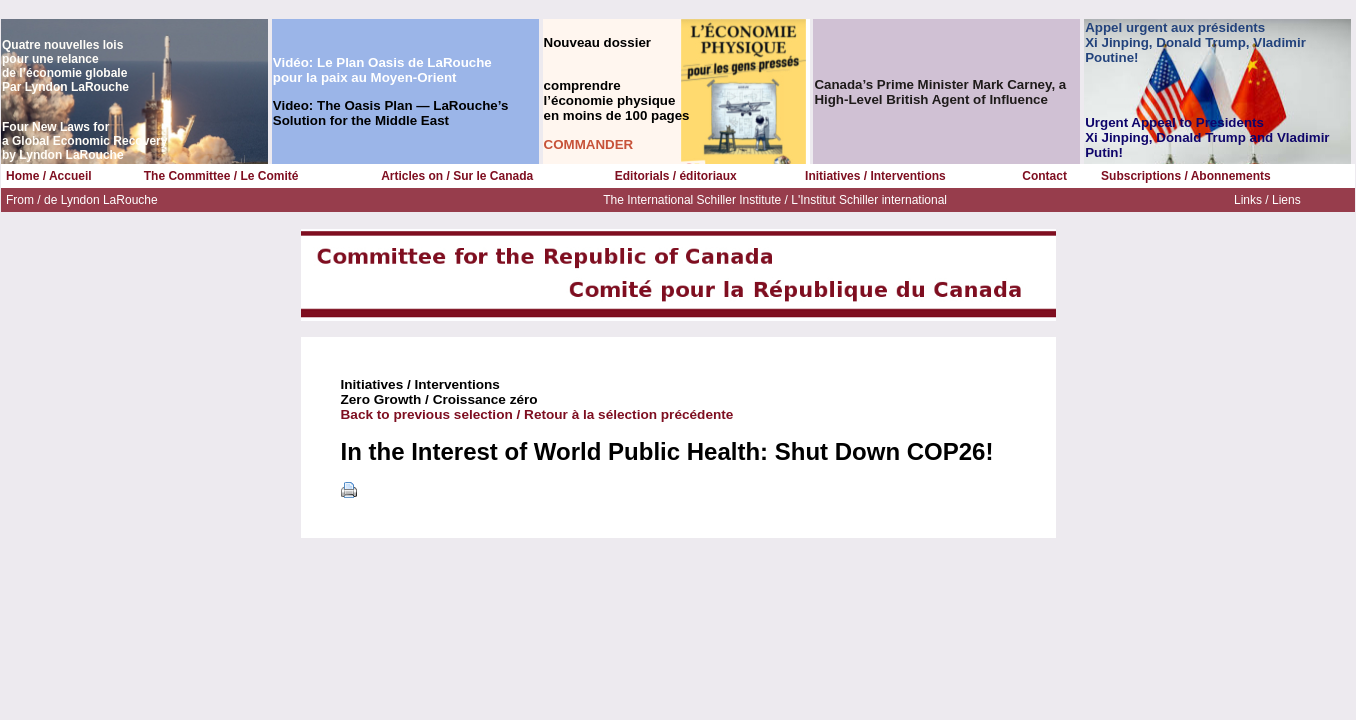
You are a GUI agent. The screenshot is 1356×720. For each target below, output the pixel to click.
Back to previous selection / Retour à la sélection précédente (537, 414)
